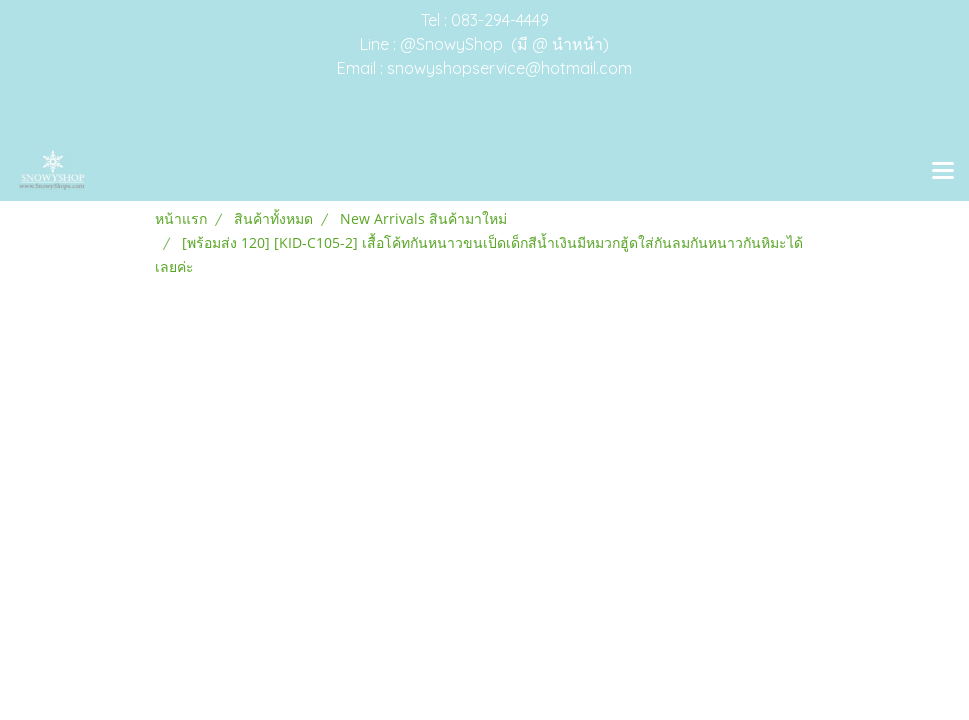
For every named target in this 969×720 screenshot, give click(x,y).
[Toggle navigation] (943, 172)
